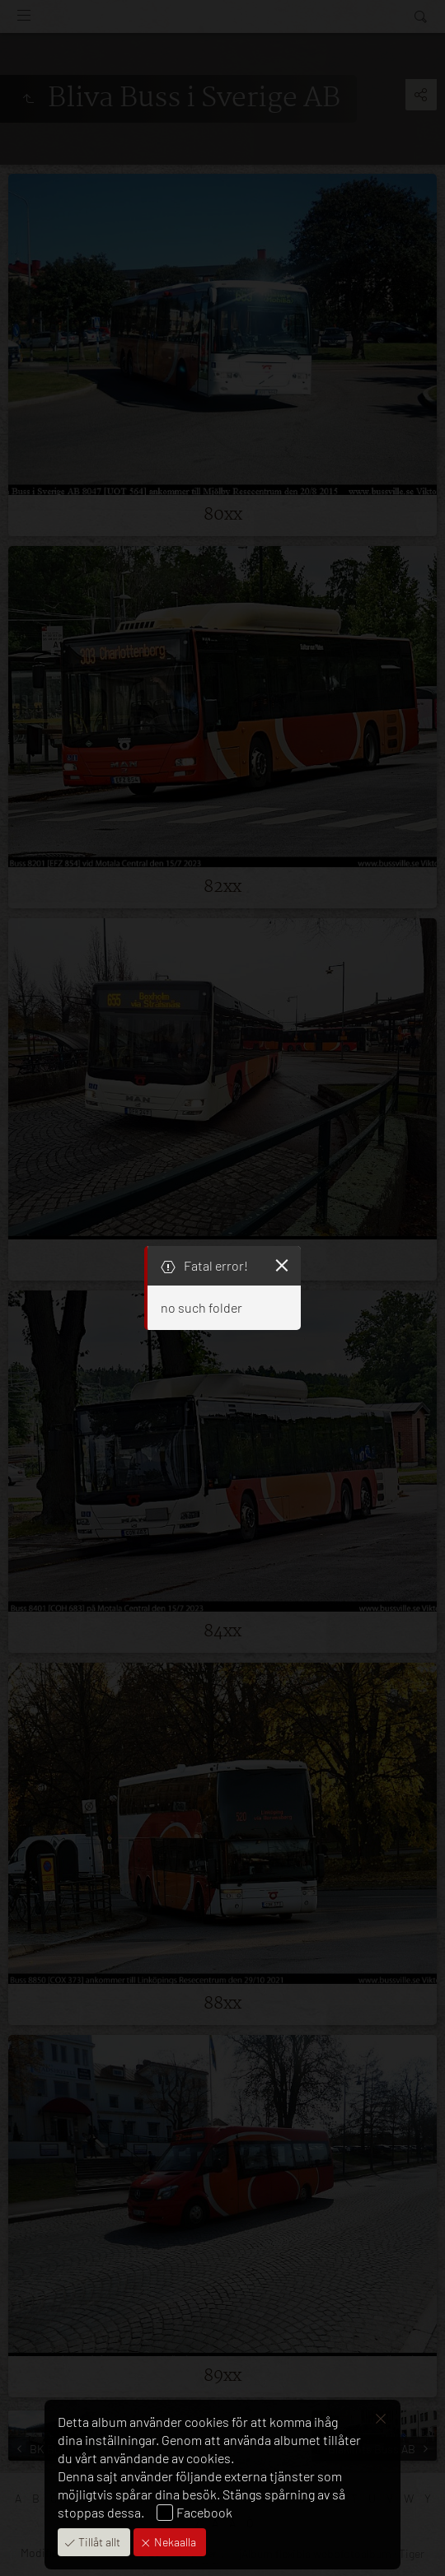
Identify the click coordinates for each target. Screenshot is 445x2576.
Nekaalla (174, 2542)
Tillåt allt (98, 2542)
